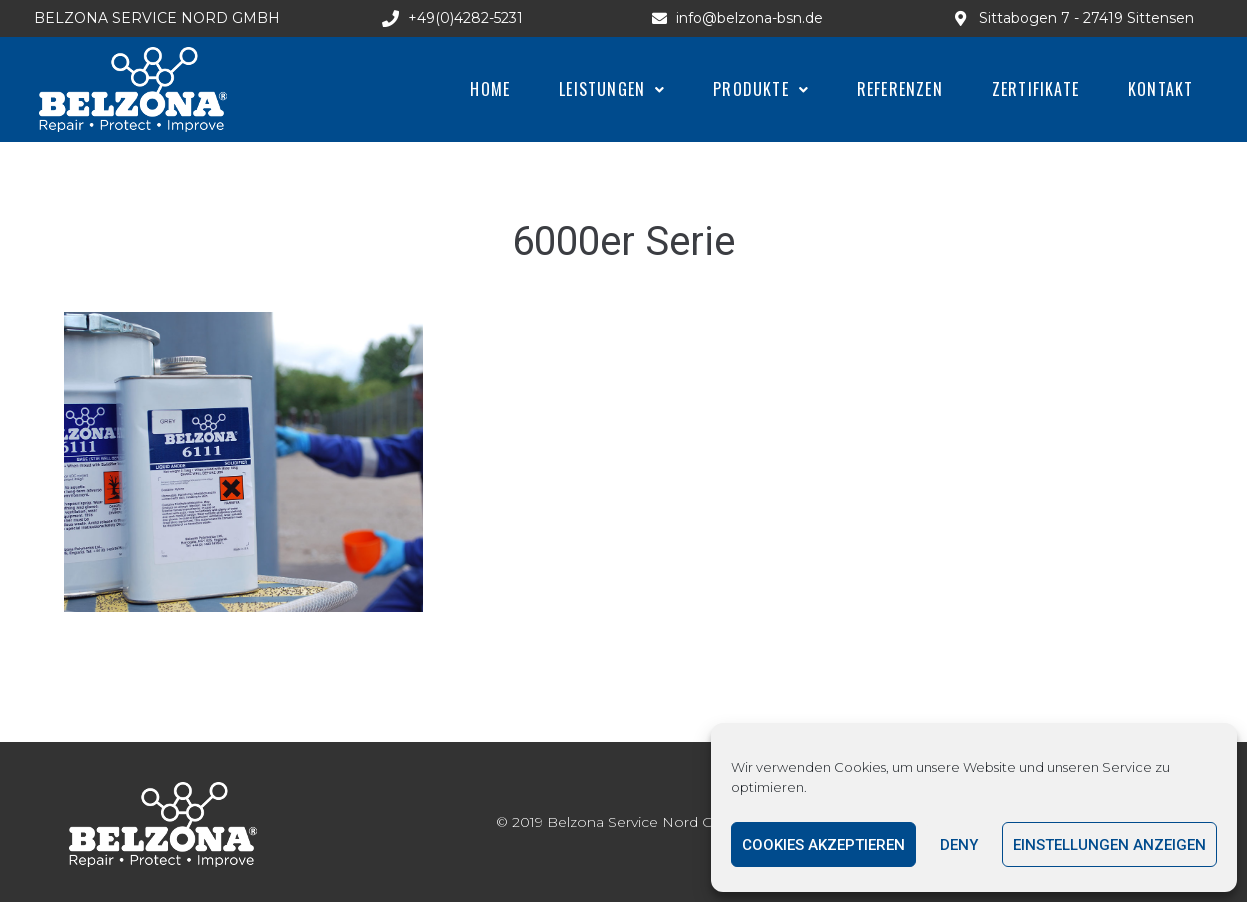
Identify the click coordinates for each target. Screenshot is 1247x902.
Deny (959, 845)
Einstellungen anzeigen (1109, 845)
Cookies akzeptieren (823, 845)
